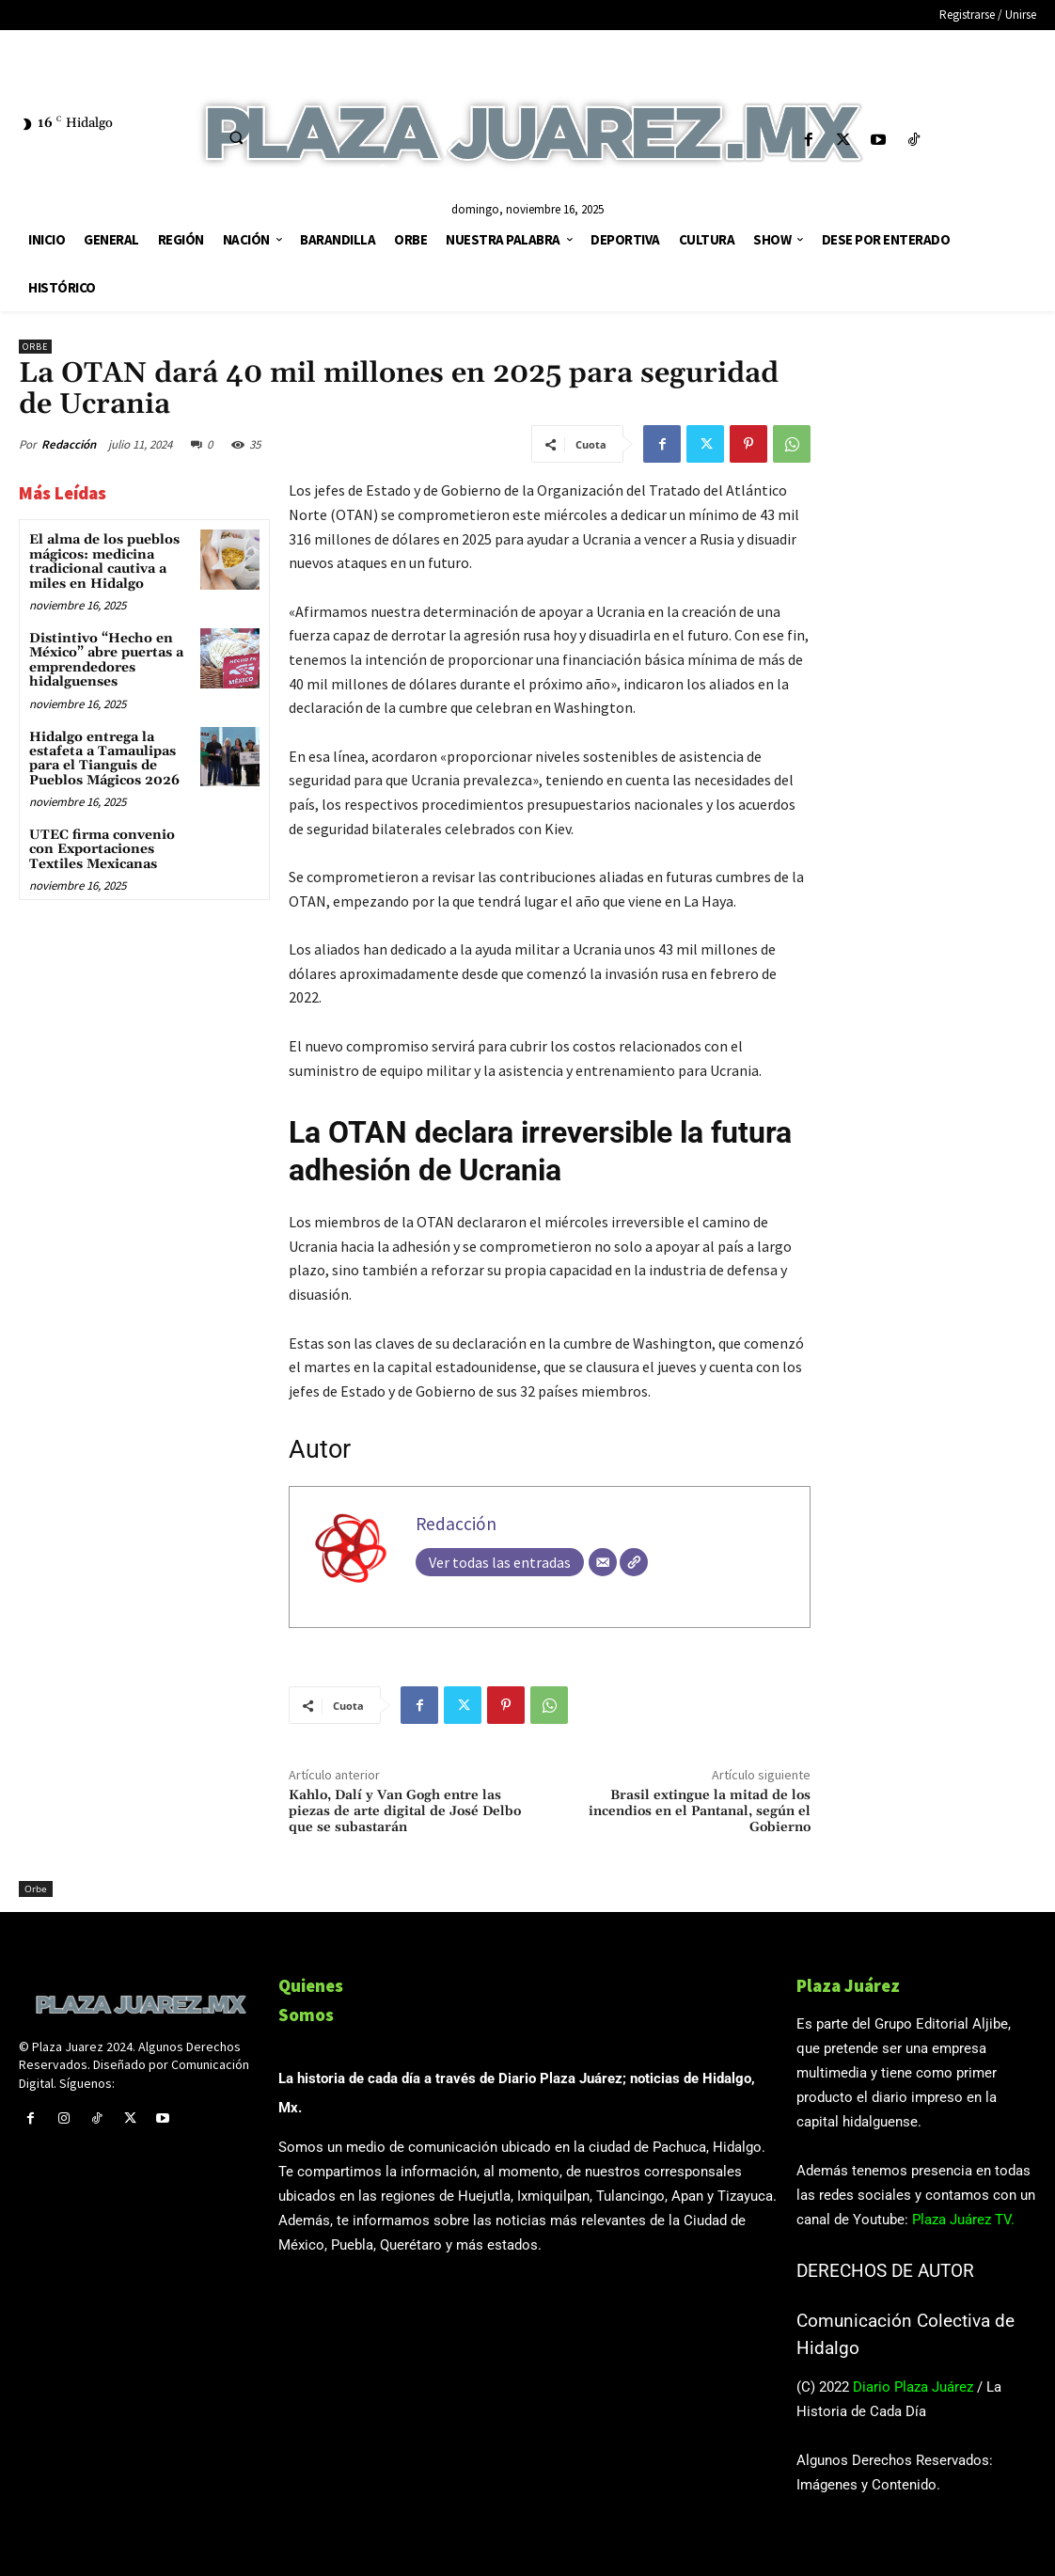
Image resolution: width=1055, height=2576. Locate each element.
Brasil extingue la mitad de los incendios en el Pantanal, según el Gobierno (700, 1811)
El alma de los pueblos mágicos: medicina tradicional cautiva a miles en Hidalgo (104, 561)
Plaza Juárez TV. (963, 2219)
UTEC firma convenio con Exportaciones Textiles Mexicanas (102, 850)
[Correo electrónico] (603, 1562)
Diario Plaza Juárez (913, 2386)
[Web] (634, 1562)
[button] (236, 137)
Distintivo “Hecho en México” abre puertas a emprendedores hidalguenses (106, 660)
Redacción (68, 444)
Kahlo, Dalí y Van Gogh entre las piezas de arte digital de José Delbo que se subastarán (405, 1811)
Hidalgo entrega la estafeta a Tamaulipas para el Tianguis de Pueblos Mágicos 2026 (104, 759)
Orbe (35, 347)
